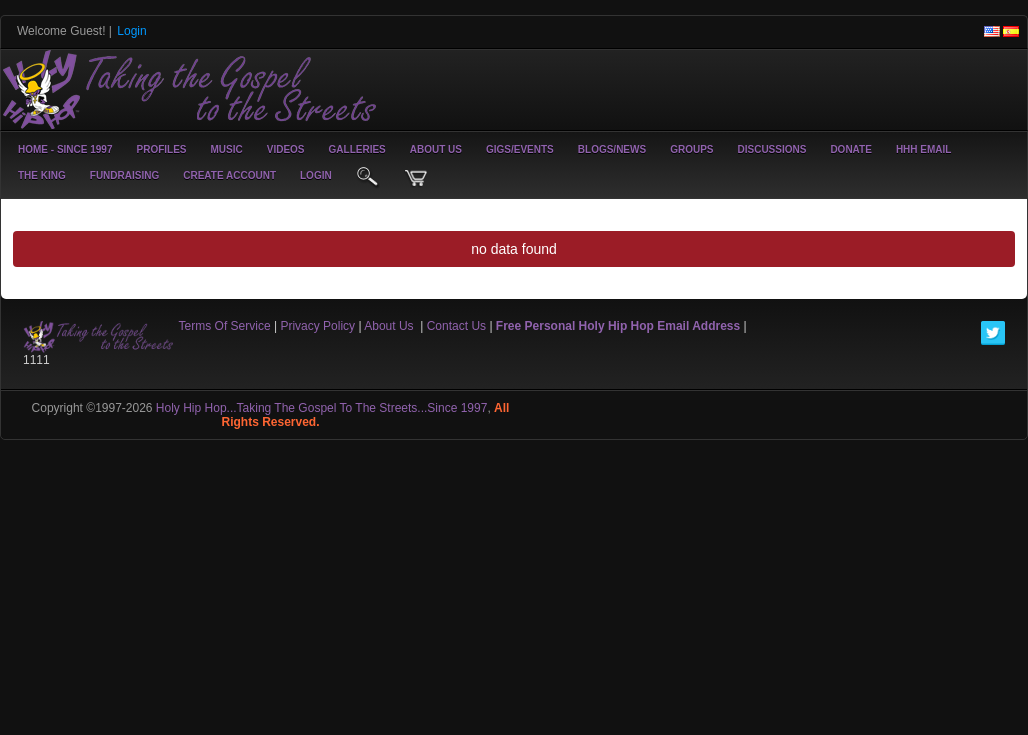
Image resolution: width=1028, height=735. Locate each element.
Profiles (161, 149)
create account (229, 175)
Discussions (771, 149)
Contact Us (456, 326)
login (316, 175)
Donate (850, 149)
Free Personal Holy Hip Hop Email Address (618, 326)
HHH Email (924, 149)
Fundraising (124, 175)
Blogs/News (612, 149)
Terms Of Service (225, 326)
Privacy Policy (317, 326)
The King (42, 175)
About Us (436, 149)
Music (227, 149)
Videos (286, 149)
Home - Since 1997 (65, 149)
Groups (691, 149)
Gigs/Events (520, 149)
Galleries (357, 149)
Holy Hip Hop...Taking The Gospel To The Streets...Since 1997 (322, 408)
